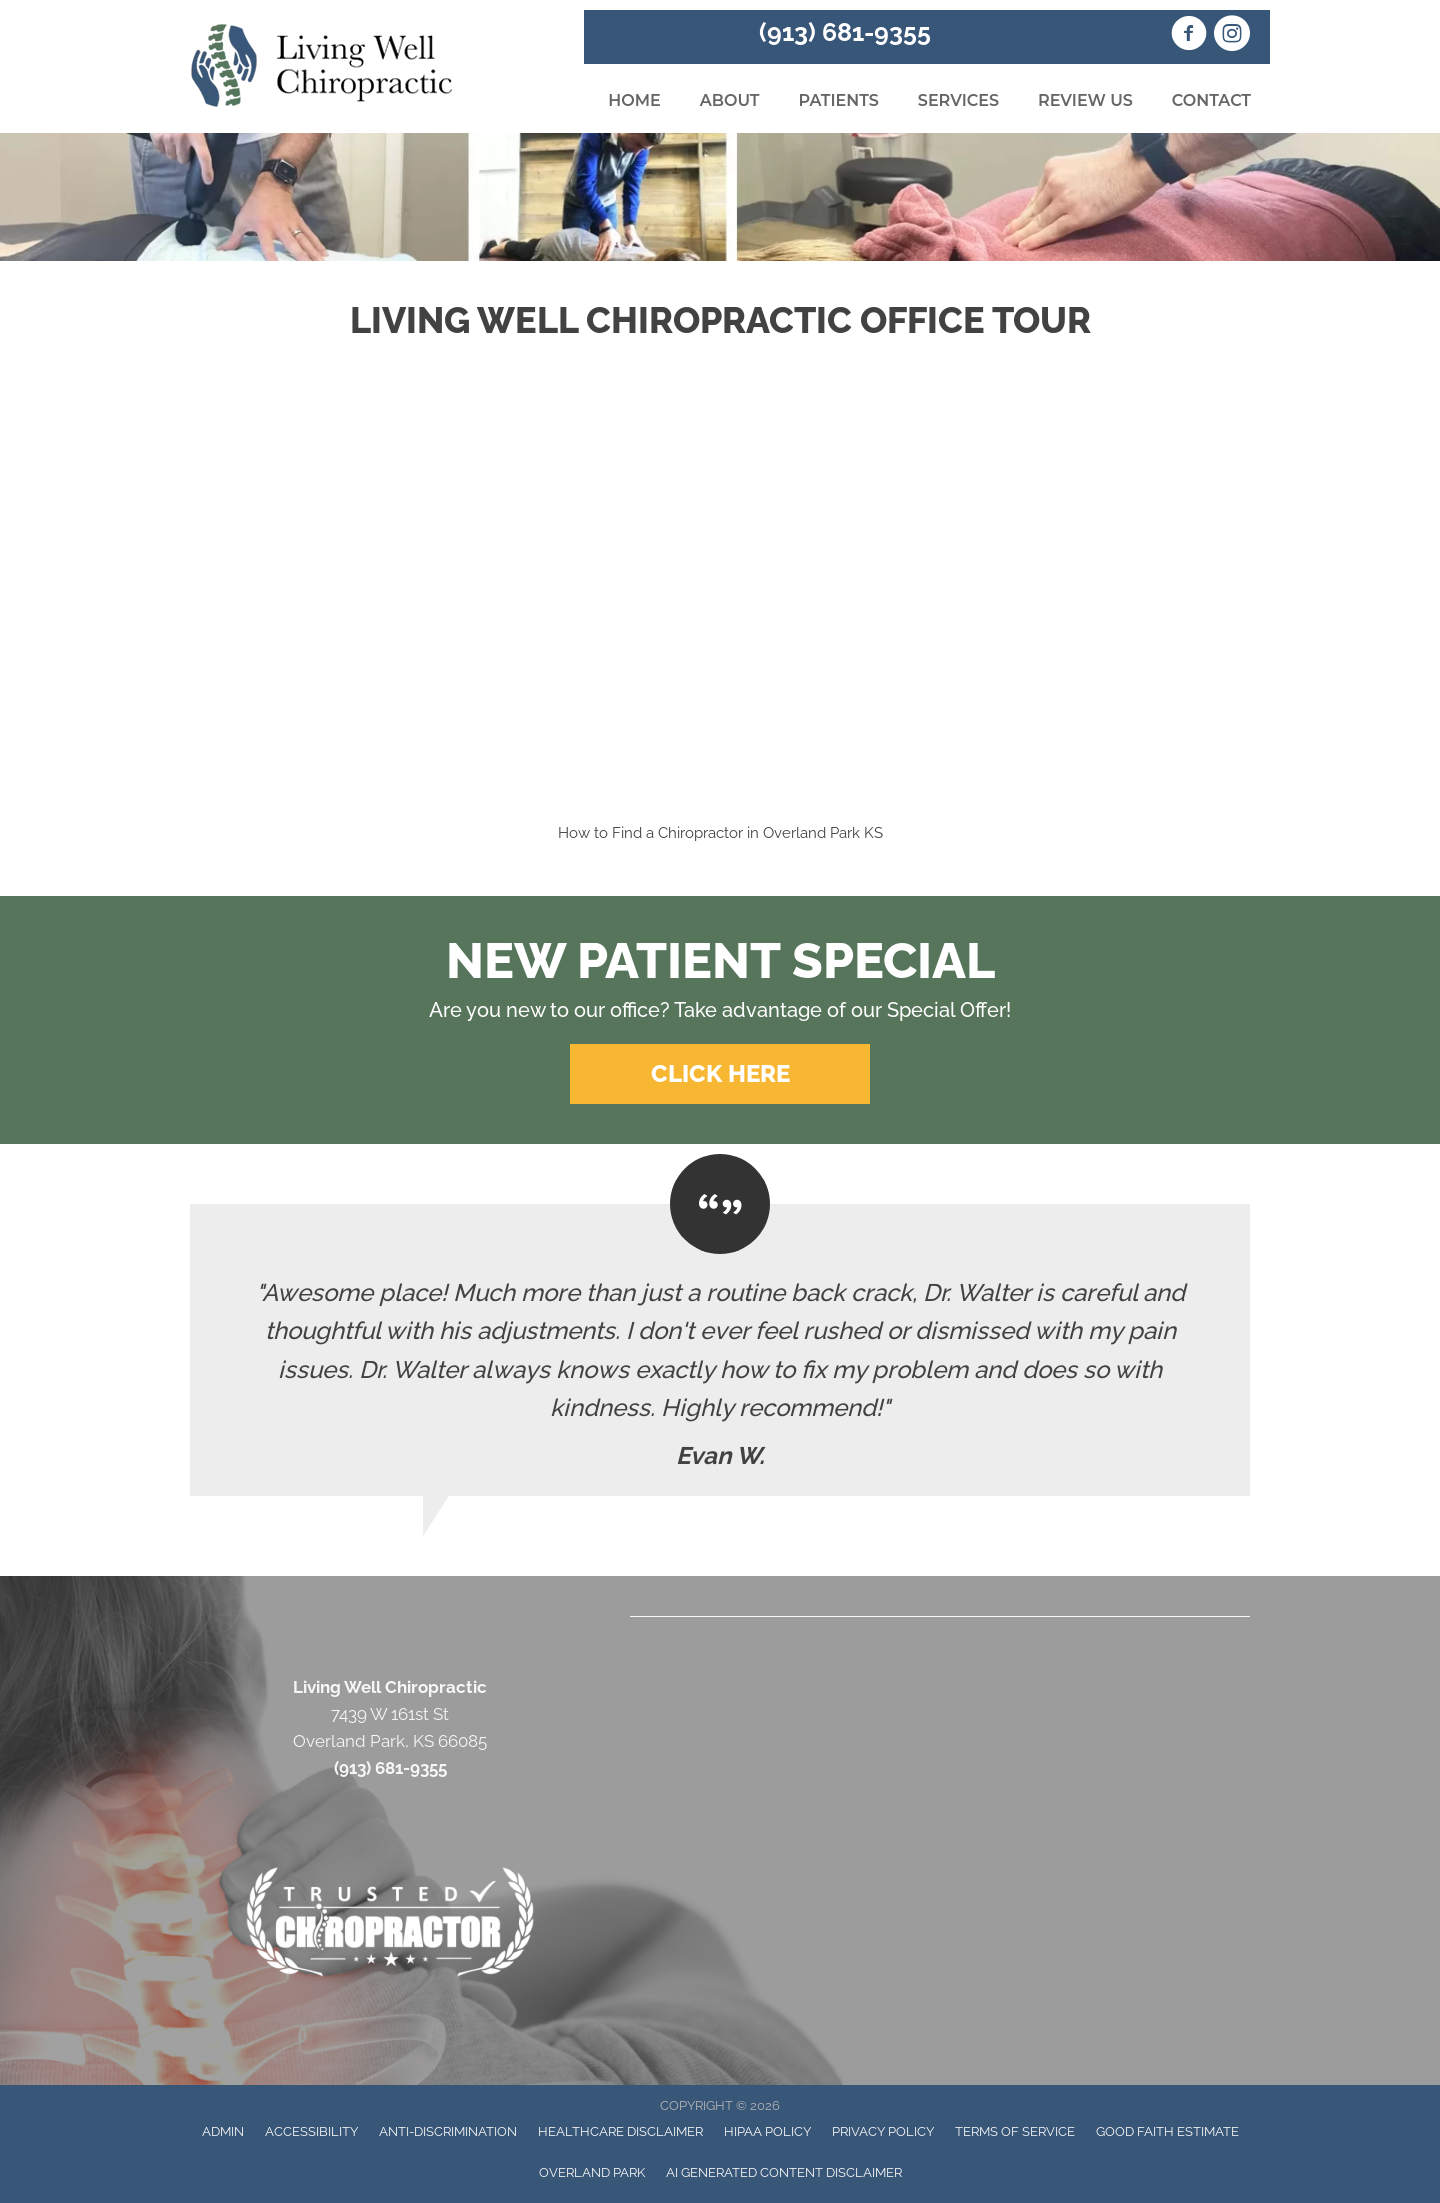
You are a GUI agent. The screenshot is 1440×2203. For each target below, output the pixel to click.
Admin (223, 2131)
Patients (838, 100)
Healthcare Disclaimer (620, 2131)
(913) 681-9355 (845, 32)
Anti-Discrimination (448, 2131)
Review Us (1085, 100)
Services (958, 100)
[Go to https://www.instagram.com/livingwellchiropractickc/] (1232, 36)
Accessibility (311, 2131)
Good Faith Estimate (1167, 2131)
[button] (720, 1074)
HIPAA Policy (767, 2131)
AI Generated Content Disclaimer (784, 2172)
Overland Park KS (823, 833)
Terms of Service (1015, 2131)
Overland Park (592, 2172)
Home (634, 100)
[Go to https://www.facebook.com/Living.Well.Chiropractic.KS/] (1189, 36)
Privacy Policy (883, 2131)
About (730, 100)
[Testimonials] (720, 1350)
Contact (1211, 100)
